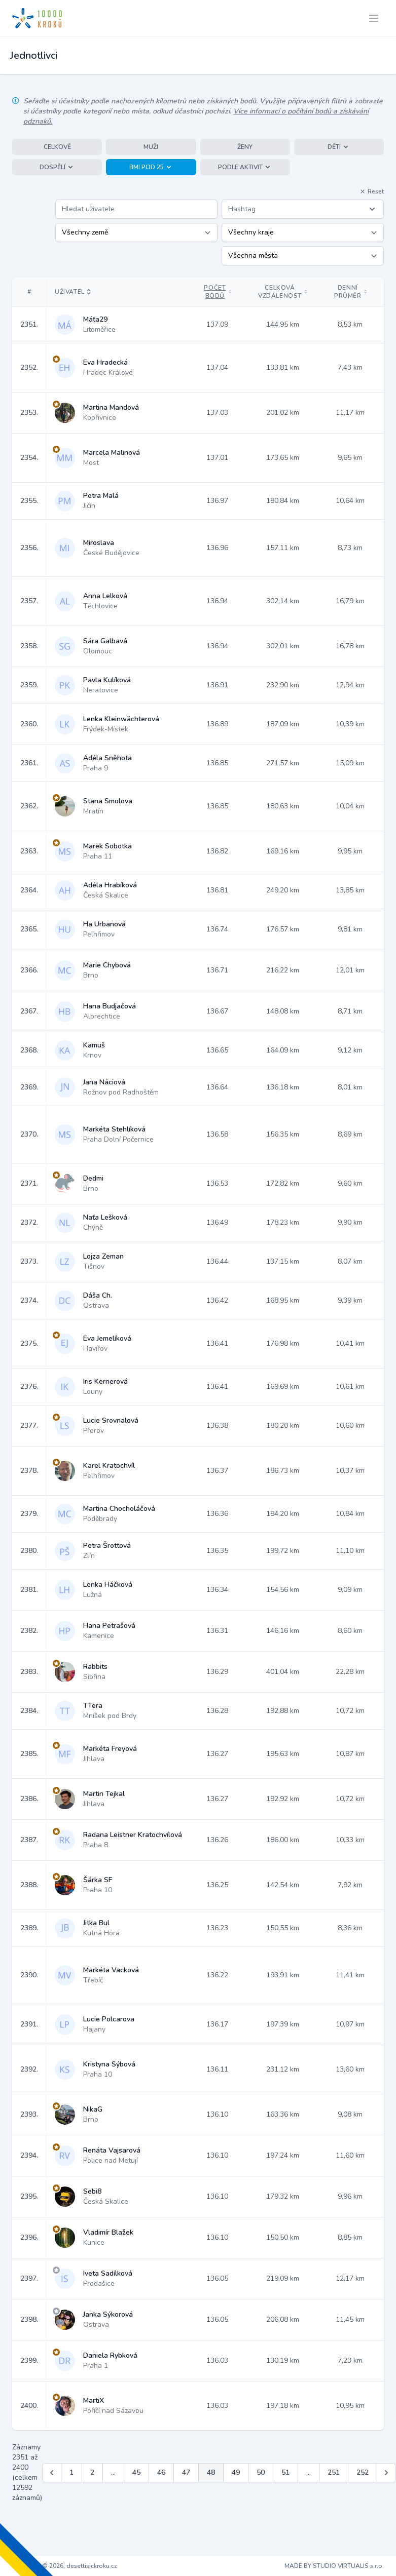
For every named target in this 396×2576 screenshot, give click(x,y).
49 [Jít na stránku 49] (236, 2472)
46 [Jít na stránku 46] (161, 2472)
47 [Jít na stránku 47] (186, 2472)
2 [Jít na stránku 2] (92, 2472)
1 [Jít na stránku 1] (71, 2472)
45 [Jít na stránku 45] (136, 2472)
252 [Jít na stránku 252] (362, 2472)
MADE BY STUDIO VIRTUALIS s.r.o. (334, 2566)
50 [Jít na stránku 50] (261, 2472)
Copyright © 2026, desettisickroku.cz (64, 2566)
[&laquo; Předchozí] (51, 2472)
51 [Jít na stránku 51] (285, 2472)
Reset (371, 191)
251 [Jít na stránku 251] (334, 2472)
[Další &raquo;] (386, 2472)
